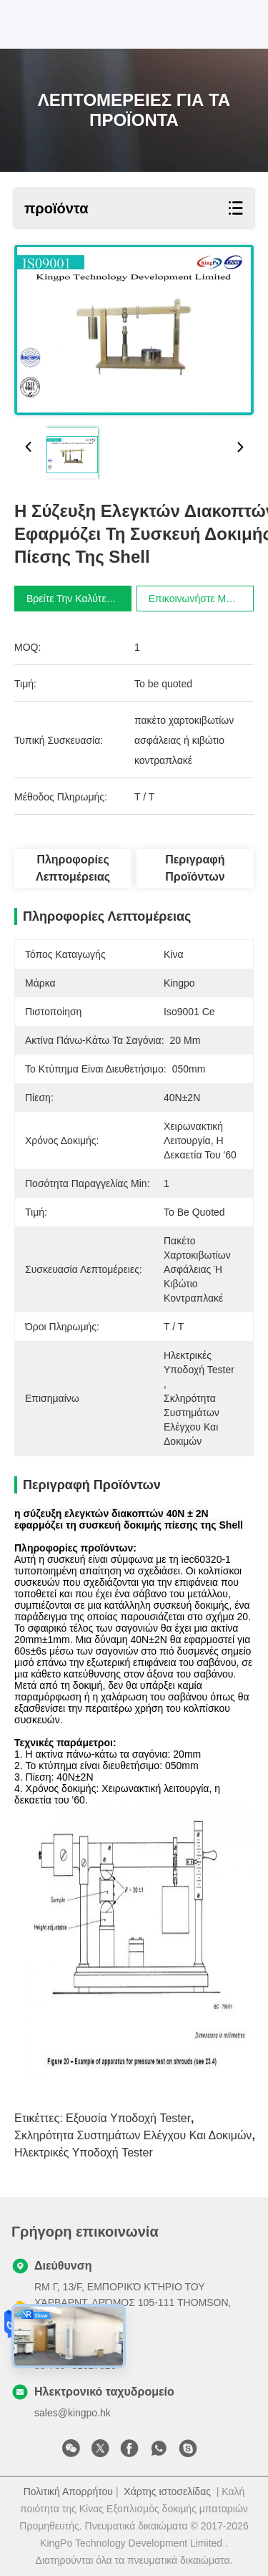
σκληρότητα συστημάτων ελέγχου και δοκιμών (133, 2135)
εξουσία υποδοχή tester (128, 2118)
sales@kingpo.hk (72, 2412)
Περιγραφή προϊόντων (194, 868)
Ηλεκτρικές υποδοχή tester (83, 2152)
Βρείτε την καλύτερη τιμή (85, 598)
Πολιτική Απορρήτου (68, 2491)
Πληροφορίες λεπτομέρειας (73, 868)
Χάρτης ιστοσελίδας (167, 2491)
